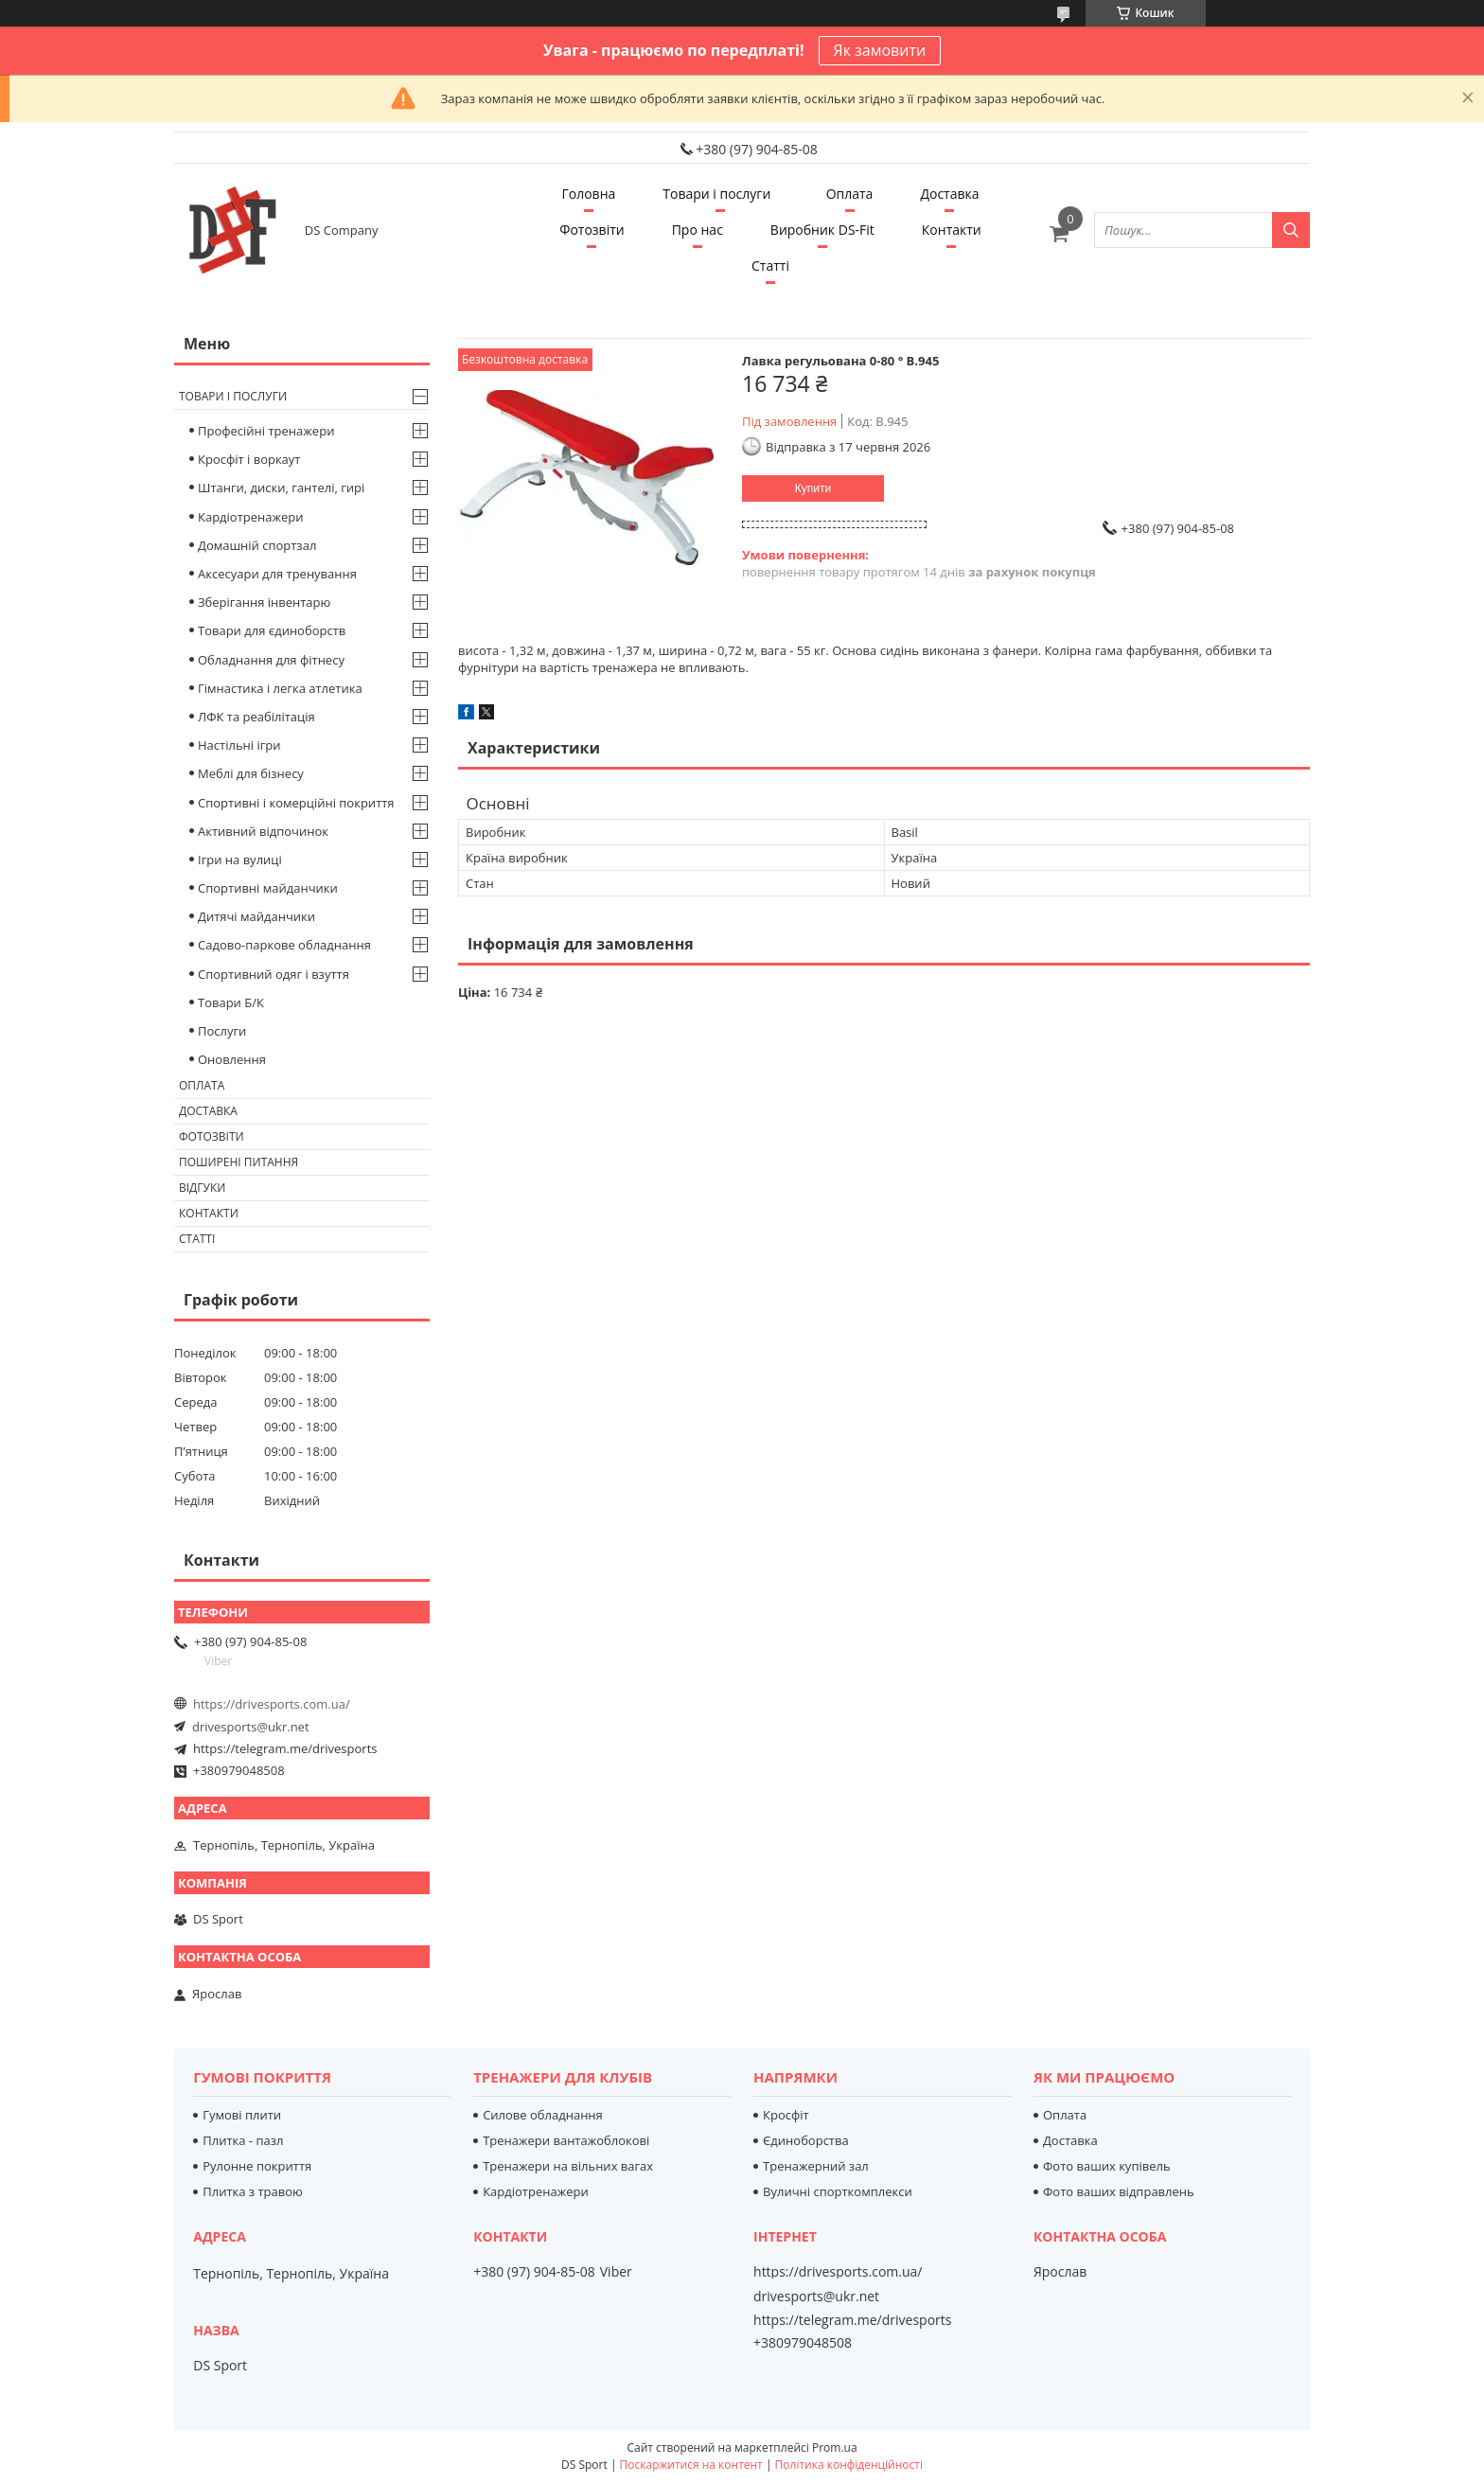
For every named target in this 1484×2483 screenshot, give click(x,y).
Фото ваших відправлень (1118, 2191)
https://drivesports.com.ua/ (271, 1703)
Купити (813, 488)
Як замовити (880, 50)
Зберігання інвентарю (264, 602)
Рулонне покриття (257, 2165)
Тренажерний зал (816, 2165)
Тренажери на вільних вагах (568, 2165)
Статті (770, 266)
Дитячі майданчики (256, 916)
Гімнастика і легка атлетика (280, 688)
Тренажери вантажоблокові (566, 2140)
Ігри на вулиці (240, 859)
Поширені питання (238, 1162)
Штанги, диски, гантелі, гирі (281, 487)
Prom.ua (834, 2447)
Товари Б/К (231, 1002)
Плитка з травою (253, 2191)
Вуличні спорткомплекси (837, 2191)
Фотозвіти (591, 230)
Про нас (697, 230)
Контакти (951, 230)
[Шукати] (1291, 230)
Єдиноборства (806, 2140)
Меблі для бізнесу (251, 773)
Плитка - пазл (243, 2140)
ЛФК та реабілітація (256, 716)
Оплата (850, 194)
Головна (588, 194)
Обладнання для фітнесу (271, 659)
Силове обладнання (543, 2114)
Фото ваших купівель (1107, 2165)
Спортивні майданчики (268, 887)
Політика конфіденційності (849, 2464)
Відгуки (202, 1187)
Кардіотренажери (251, 516)
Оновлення (232, 1059)
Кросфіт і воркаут (249, 459)
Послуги (222, 1030)
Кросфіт (786, 2114)
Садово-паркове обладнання (284, 944)
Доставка (949, 194)
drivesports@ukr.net (250, 1726)
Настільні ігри (239, 745)
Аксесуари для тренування (277, 573)
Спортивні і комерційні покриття (296, 802)
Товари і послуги (716, 194)
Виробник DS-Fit (822, 230)
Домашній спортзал (257, 545)
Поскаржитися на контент (691, 2464)
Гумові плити (242, 2114)
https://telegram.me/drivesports (285, 1748)
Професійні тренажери (266, 430)
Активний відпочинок (263, 831)
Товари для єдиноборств (271, 630)
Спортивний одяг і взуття (273, 974)
